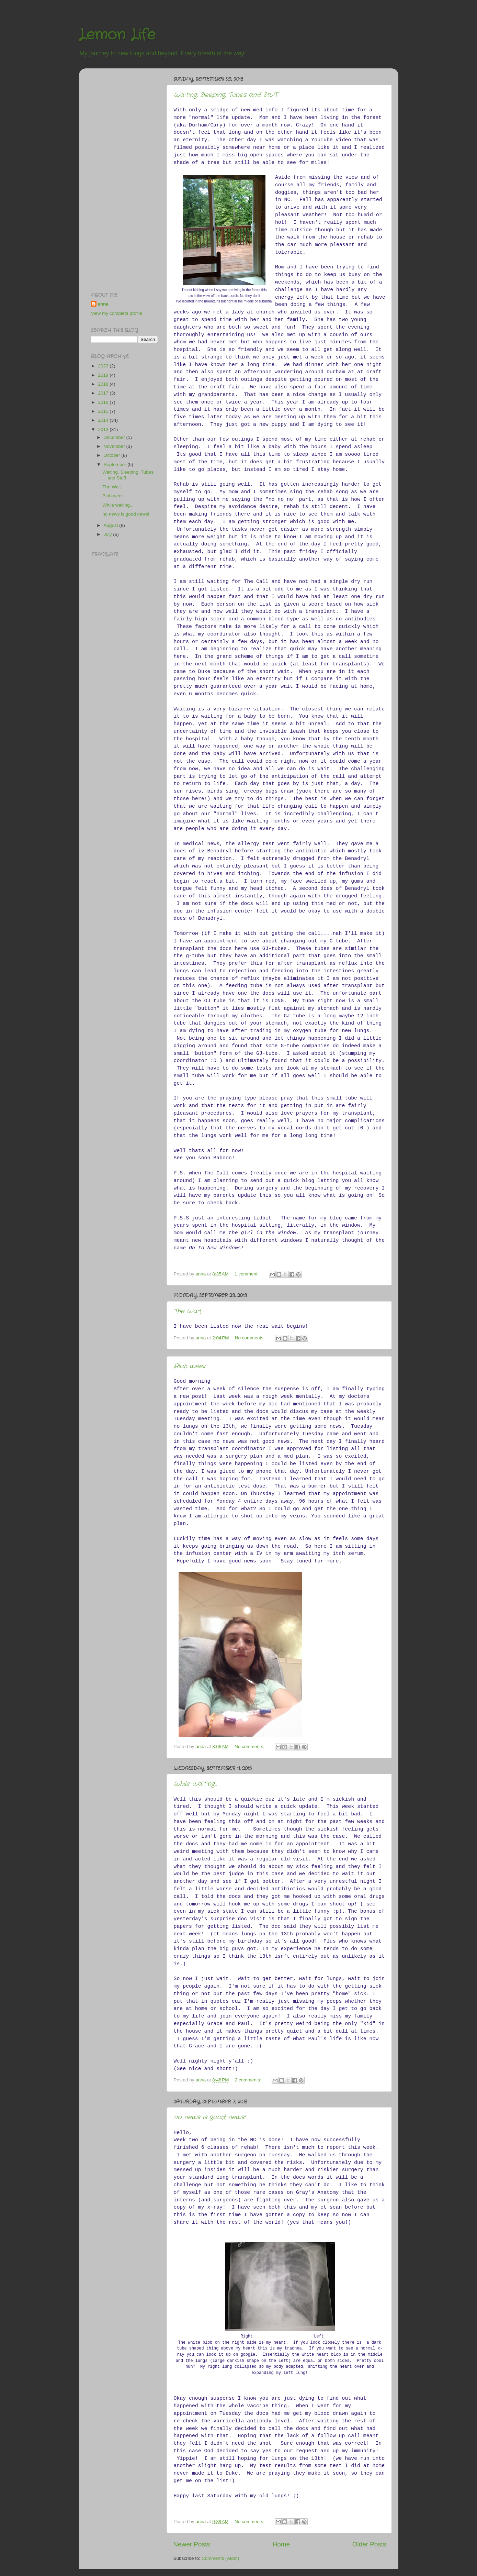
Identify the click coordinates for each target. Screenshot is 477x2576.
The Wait (187, 1311)
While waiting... (195, 1783)
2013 (104, 429)
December (115, 437)
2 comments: (249, 2079)
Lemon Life (117, 35)
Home (281, 2544)
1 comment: (247, 1273)
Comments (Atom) (220, 2558)
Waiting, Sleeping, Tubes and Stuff (225, 94)
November (115, 446)
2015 (104, 411)
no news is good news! (210, 2117)
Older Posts (369, 2544)
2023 (104, 365)
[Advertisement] (118, 177)
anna (103, 304)
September (116, 464)
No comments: (250, 1337)
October (113, 455)
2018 (104, 384)
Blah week (189, 1366)
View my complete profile (117, 313)
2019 (104, 375)
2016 (104, 402)
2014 (104, 420)
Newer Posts (191, 2544)
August (112, 525)
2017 (104, 393)
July (108, 534)
